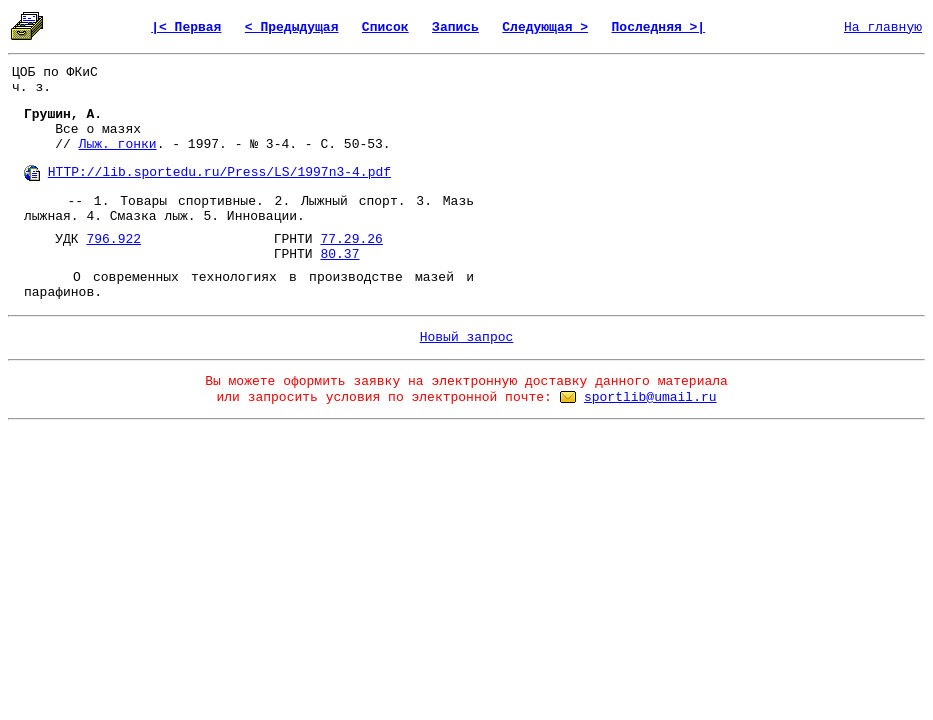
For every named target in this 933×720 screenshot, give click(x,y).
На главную (883, 27)
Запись (455, 27)
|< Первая (186, 27)
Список (385, 27)
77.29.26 (351, 239)
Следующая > (545, 27)
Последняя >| (659, 27)
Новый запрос (467, 337)
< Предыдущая (292, 27)
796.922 (113, 239)
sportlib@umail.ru (650, 397)
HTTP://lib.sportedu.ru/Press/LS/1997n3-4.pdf (219, 172)
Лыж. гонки (118, 144)
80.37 (339, 254)
